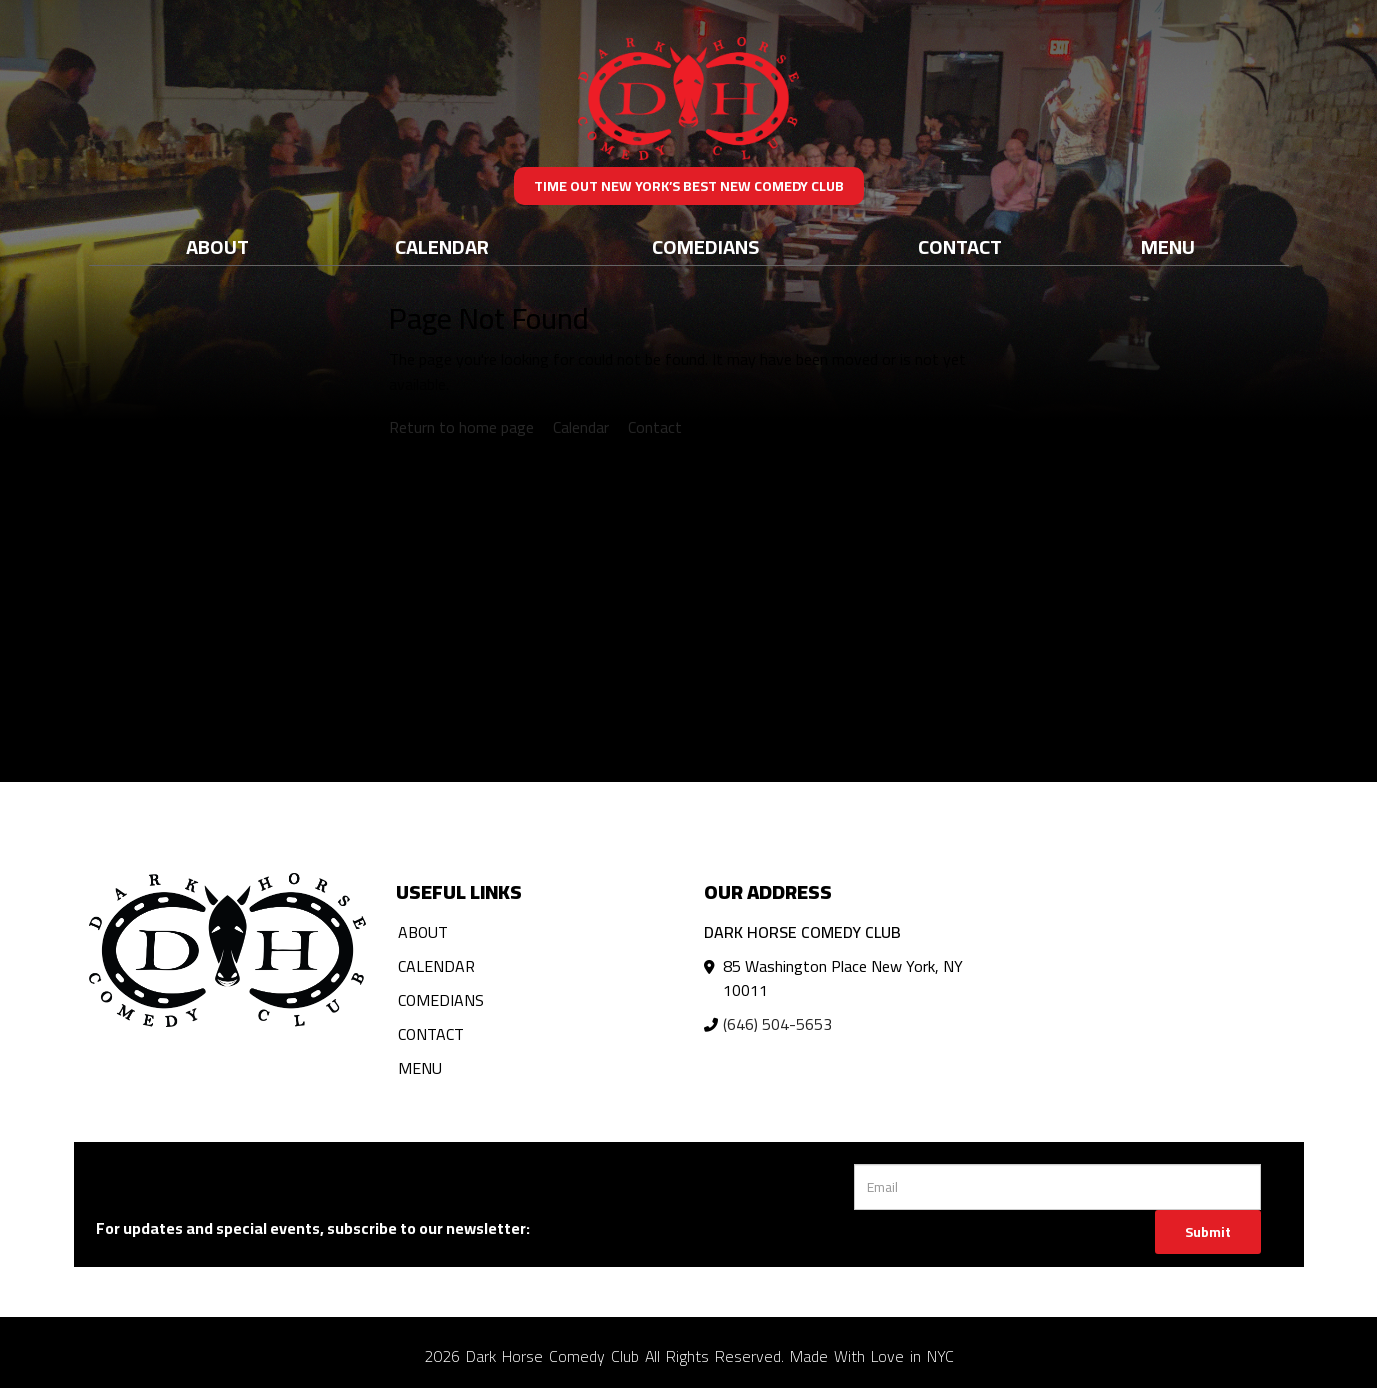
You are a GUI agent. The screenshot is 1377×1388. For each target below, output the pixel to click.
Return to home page (461, 427)
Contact (960, 246)
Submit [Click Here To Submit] (1208, 1232)
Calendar (442, 246)
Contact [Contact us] (655, 427)
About (217, 246)
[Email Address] (1057, 1187)
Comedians (705, 246)
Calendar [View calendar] (581, 427)
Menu (1168, 246)
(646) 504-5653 (777, 1024)
